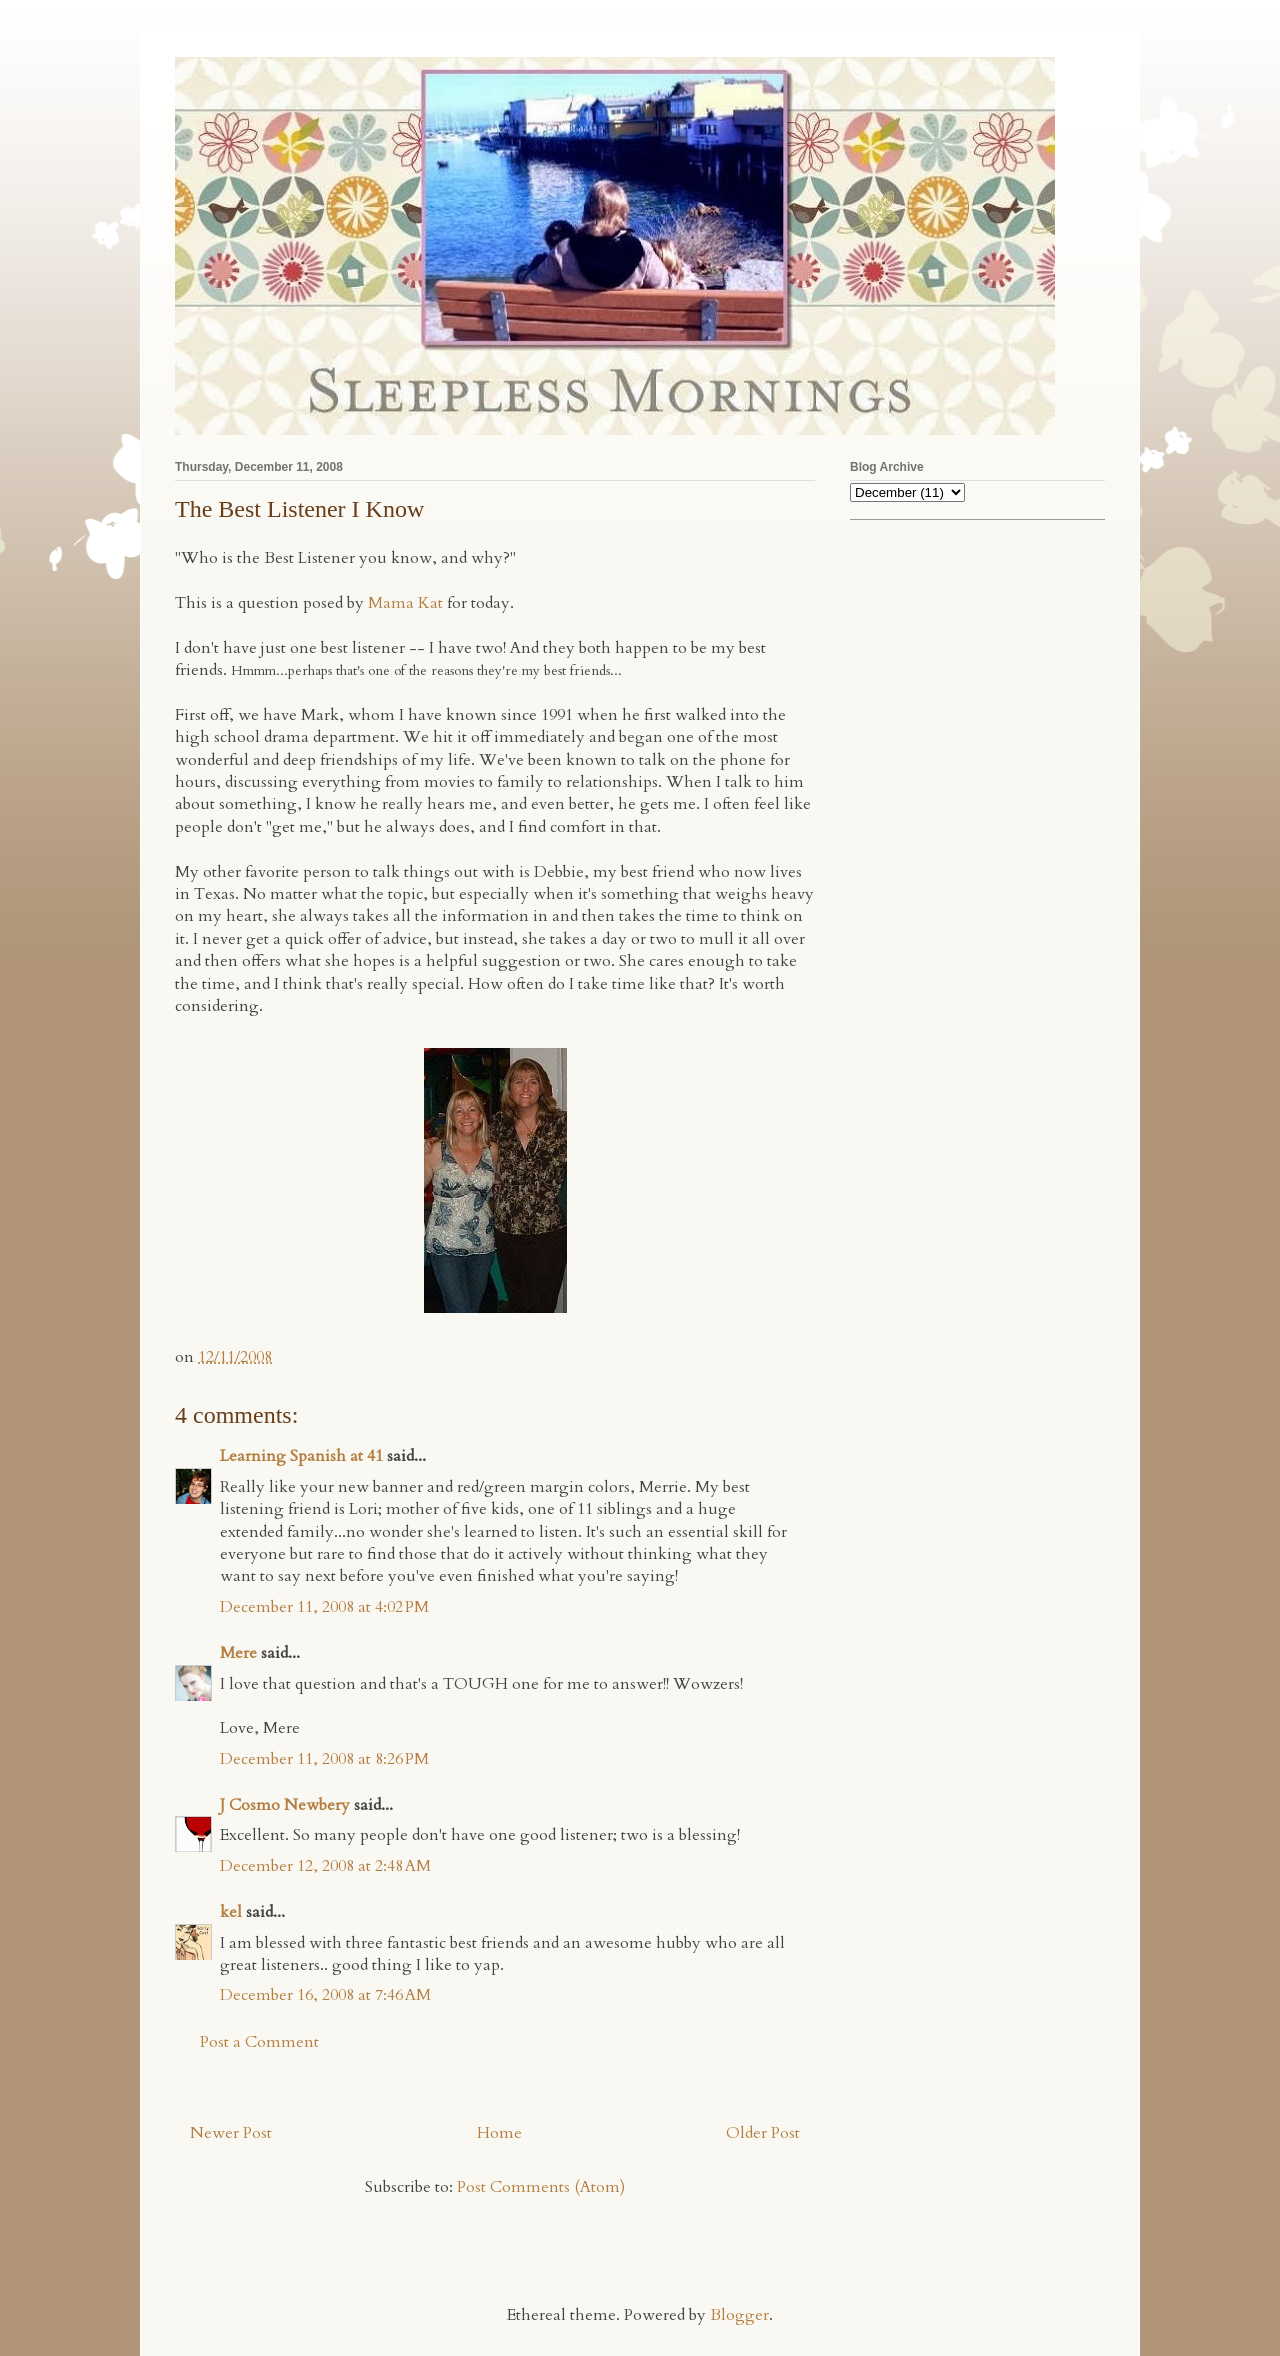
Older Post (763, 2133)
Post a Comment (259, 2042)
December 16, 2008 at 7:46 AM (325, 1995)
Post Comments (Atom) (541, 2187)
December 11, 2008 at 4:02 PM (324, 1607)
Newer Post (231, 2133)
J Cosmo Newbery (285, 1805)
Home (499, 2133)
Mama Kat (405, 603)
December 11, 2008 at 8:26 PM (324, 1759)
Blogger (739, 2315)
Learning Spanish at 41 (301, 1456)
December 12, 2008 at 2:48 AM (325, 1866)
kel (231, 1912)
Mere (238, 1653)
